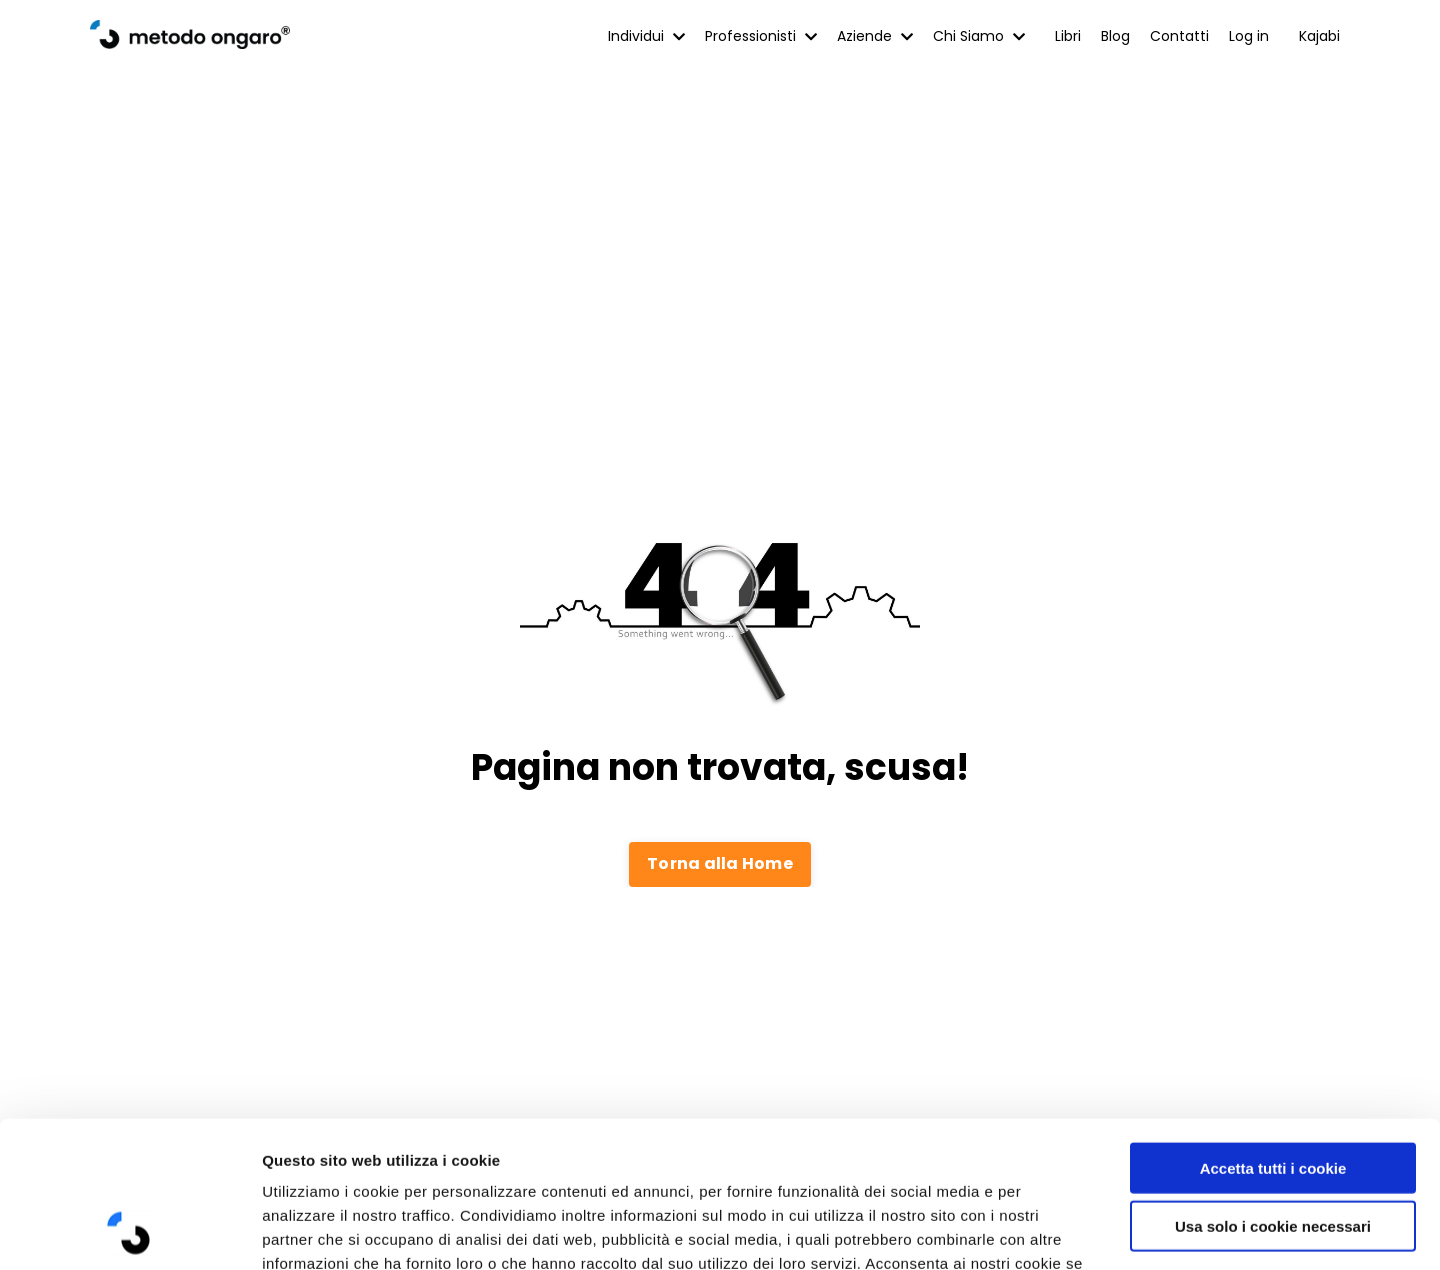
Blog (1115, 36)
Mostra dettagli (1062, 1230)
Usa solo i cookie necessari (1273, 1089)
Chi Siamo (979, 36)
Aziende (875, 36)
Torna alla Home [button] (720, 863)
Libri (1068, 36)
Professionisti (761, 36)
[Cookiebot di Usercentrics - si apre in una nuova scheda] (129, 1231)
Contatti (1179, 36)
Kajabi (1319, 36)
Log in (1249, 36)
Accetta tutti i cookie (1273, 1030)
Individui (646, 36)
